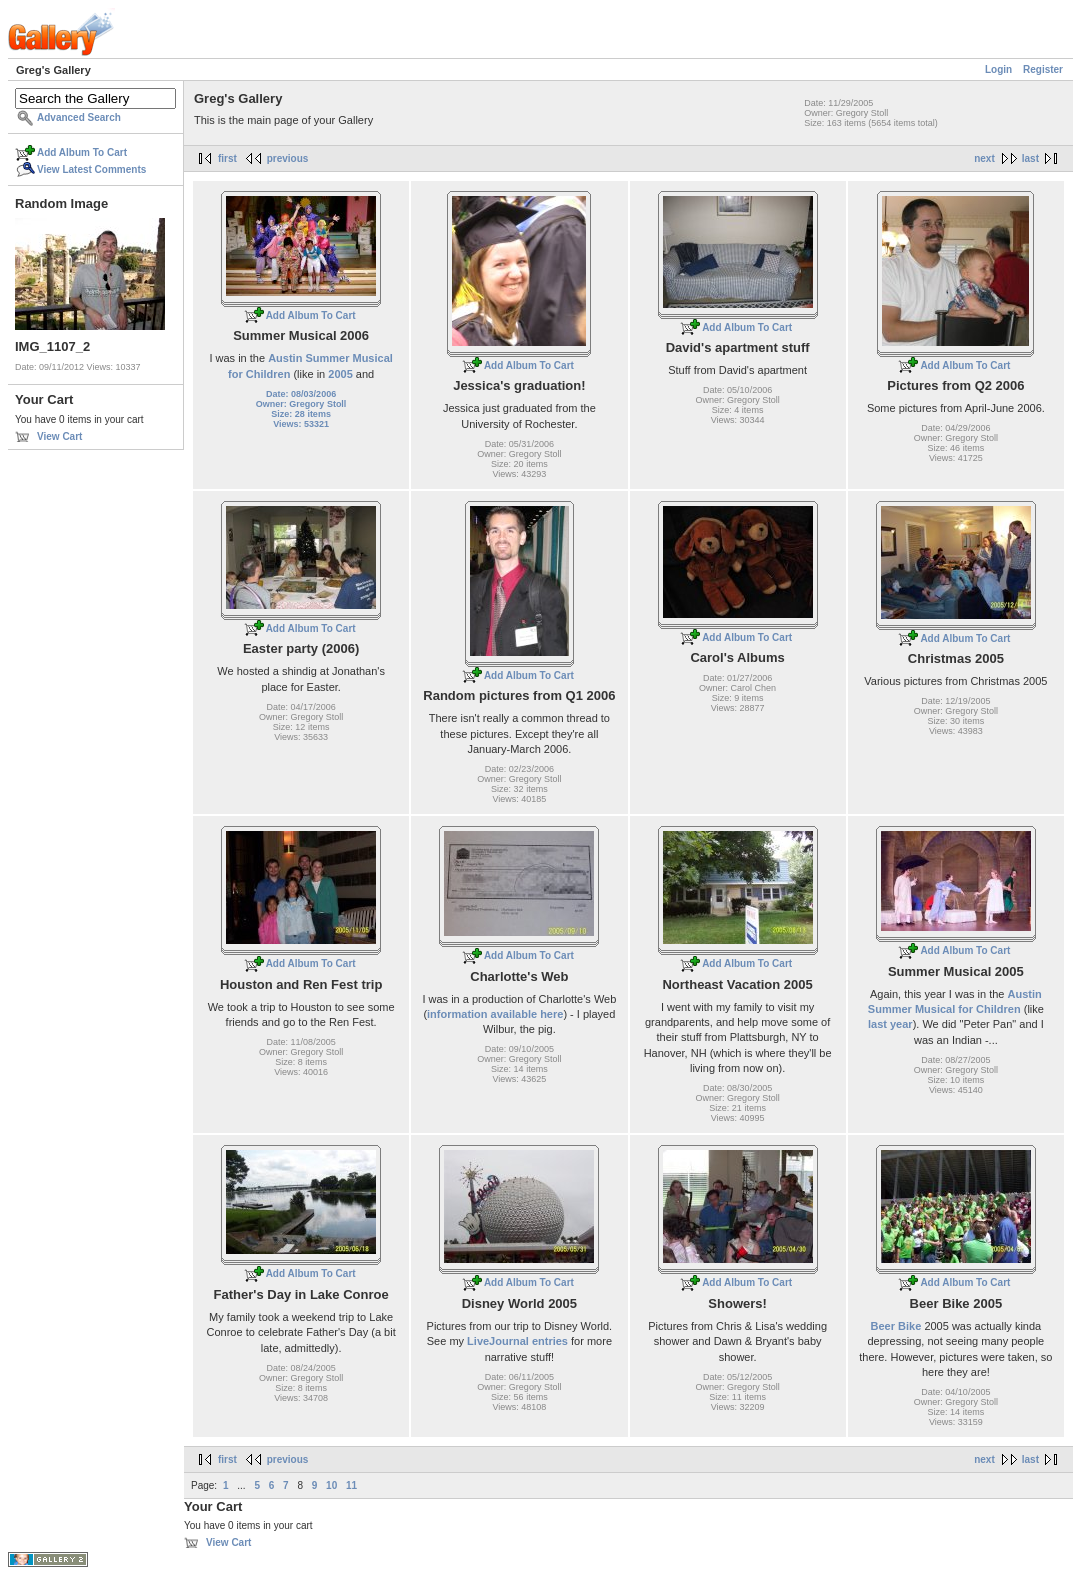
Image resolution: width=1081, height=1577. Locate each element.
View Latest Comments (91, 169)
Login (998, 69)
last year (890, 1024)
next (984, 158)
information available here (495, 1014)
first (227, 158)
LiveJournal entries (517, 1341)
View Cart (59, 436)
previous (288, 158)
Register (1043, 69)
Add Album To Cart (82, 152)
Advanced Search (79, 117)
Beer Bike (896, 1326)
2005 (340, 374)
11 (351, 1485)
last (1030, 158)
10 (331, 1485)
